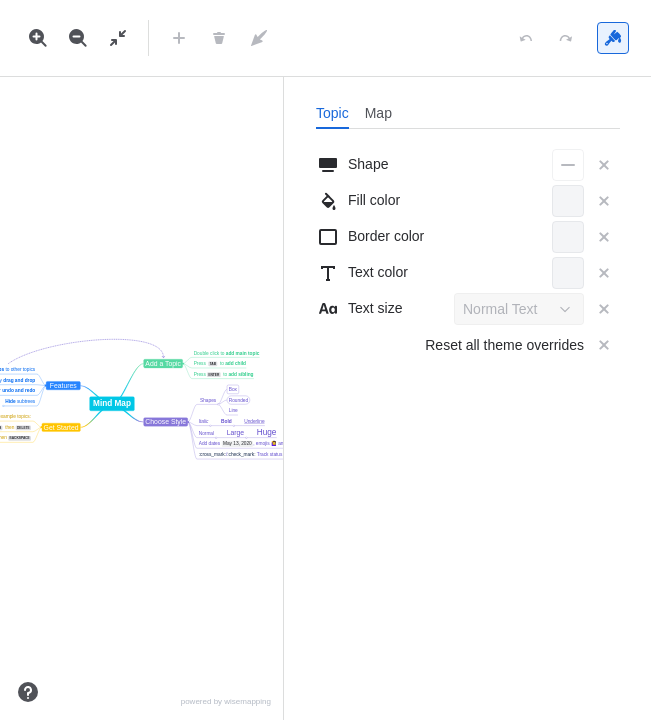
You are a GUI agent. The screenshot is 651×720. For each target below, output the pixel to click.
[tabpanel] (468, 255)
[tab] (332, 113)
